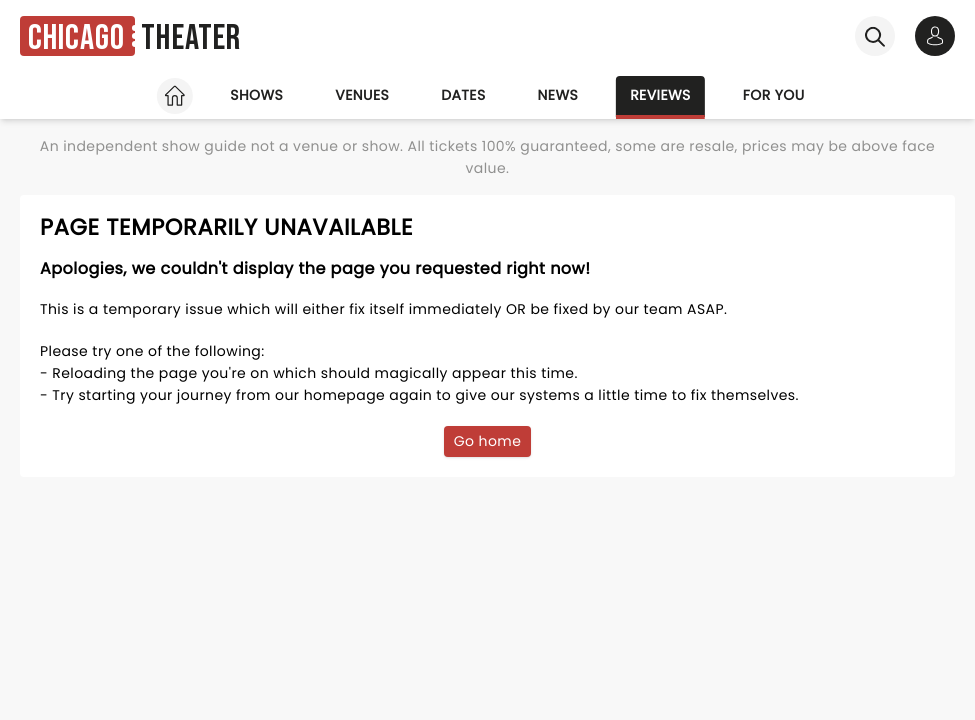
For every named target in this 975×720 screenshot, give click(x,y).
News (558, 95)
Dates (463, 95)
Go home (488, 441)
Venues (362, 95)
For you (774, 95)
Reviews (660, 95)
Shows (256, 95)
